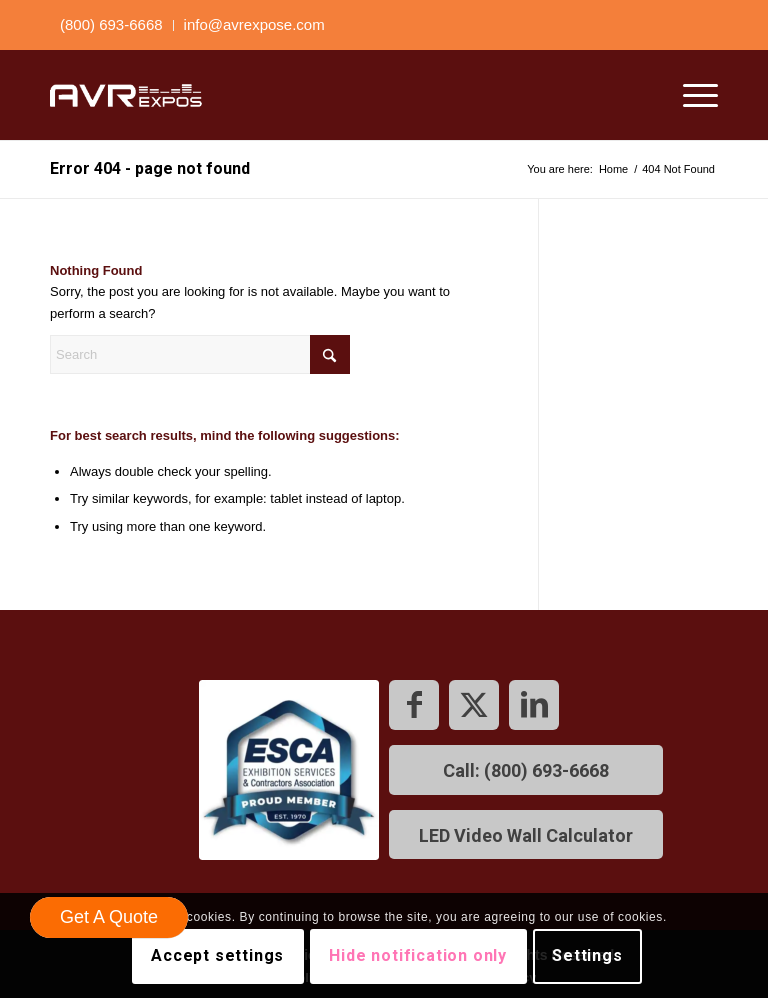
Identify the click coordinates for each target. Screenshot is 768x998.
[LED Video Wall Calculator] (526, 835)
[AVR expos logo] (126, 95)
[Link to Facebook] (414, 705)
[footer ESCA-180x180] (289, 770)
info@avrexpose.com (254, 24)
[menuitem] (112, 25)
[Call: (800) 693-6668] (526, 770)
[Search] (200, 354)
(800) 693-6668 (111, 24)
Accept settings (217, 955)
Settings (587, 955)
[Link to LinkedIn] (534, 705)
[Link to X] (474, 705)
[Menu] (690, 95)
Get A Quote (109, 917)
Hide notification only (418, 955)
